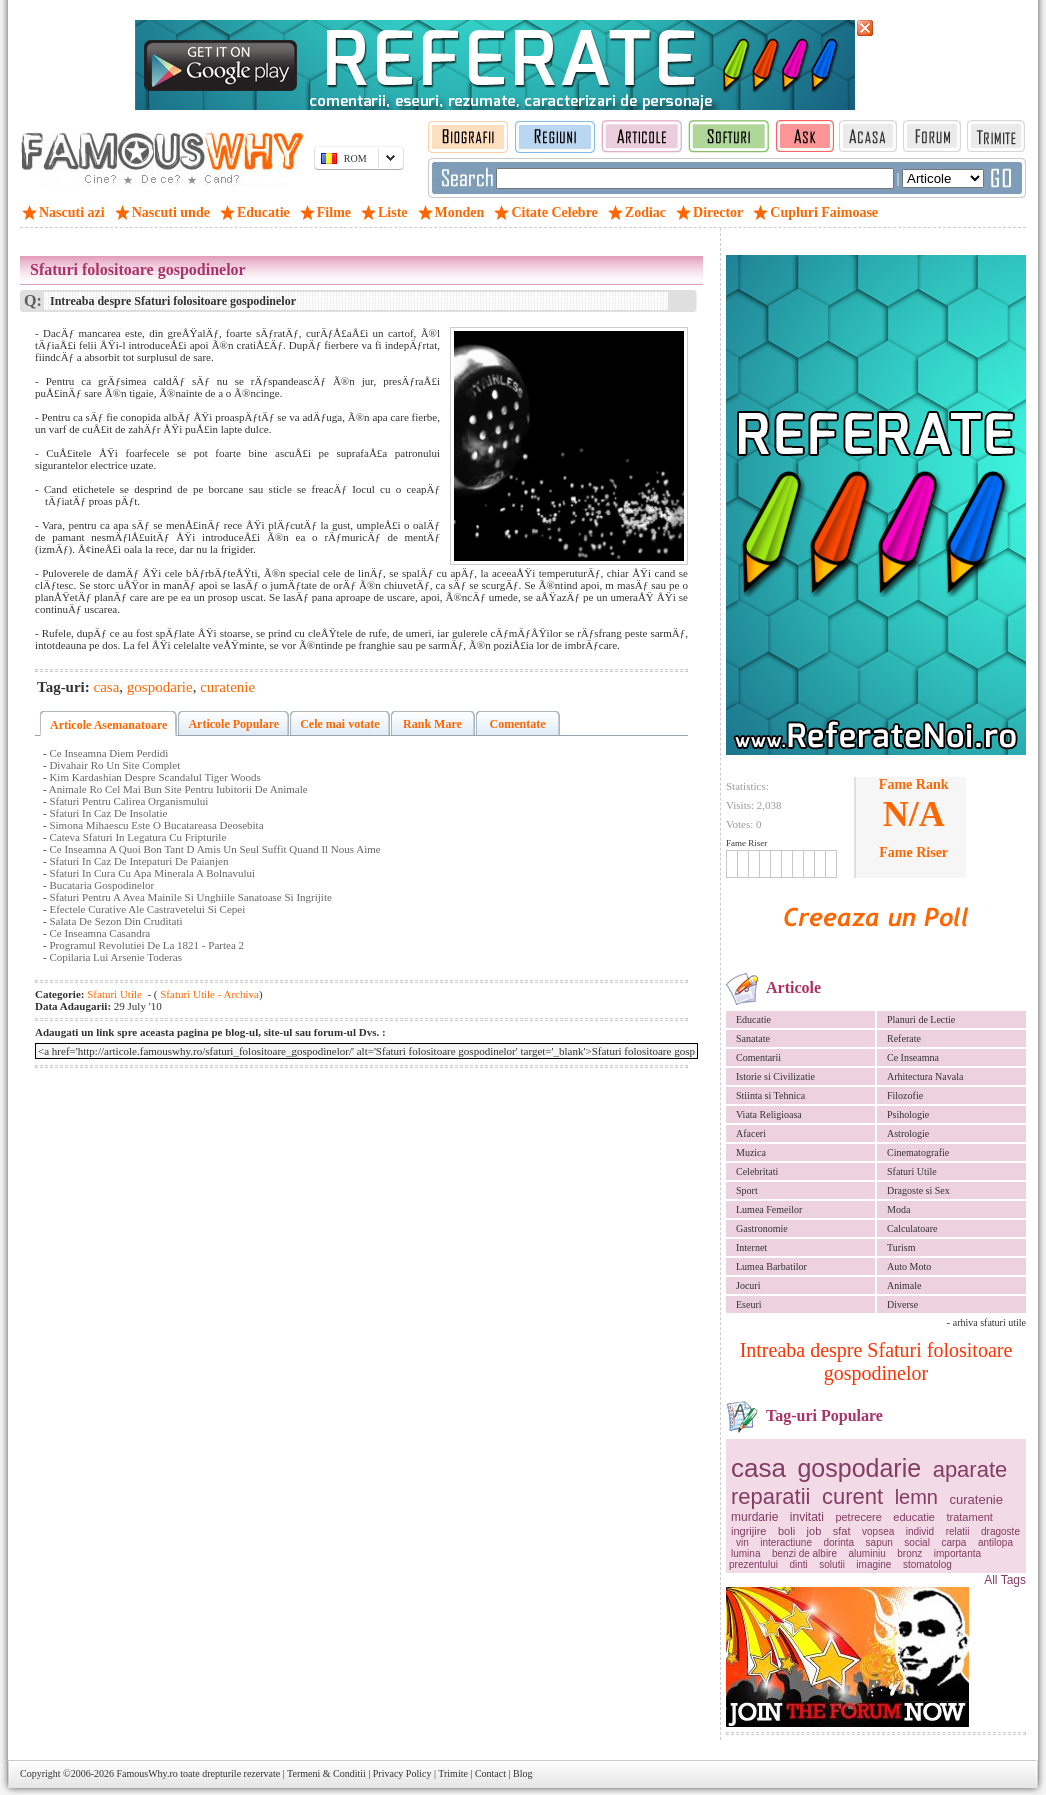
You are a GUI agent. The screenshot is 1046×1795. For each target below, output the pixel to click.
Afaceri (751, 1133)
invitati (807, 1517)
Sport (747, 1190)
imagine (873, 1564)
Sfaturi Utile (912, 1171)
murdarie (754, 1517)
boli (786, 1531)
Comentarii (758, 1057)
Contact (490, 1773)
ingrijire (748, 1531)
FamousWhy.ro (146, 1773)
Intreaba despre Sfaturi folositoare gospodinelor (876, 1361)
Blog (522, 1773)
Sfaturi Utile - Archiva (208, 994)
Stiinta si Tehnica (770, 1095)
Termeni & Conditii (326, 1773)
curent (852, 1496)
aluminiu (867, 1553)
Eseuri (749, 1304)
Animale (904, 1285)
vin (742, 1542)
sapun (879, 1542)
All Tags (1005, 1580)
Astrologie (908, 1133)
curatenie (976, 1499)
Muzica (751, 1152)
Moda (898, 1209)
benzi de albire (804, 1553)
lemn (916, 1497)
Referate (904, 1038)
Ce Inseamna (913, 1057)
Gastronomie (762, 1228)
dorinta (839, 1542)
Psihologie (908, 1114)
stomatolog (927, 1564)
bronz (909, 1553)
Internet (751, 1247)
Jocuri (748, 1285)
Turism (901, 1247)
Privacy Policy (402, 1773)
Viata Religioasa (769, 1114)
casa (758, 1468)
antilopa (995, 1542)
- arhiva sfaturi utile (986, 1322)
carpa (953, 1542)
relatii (958, 1531)
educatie (914, 1517)
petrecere (858, 1517)
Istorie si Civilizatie (775, 1076)
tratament (969, 1517)
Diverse (902, 1304)
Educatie (753, 1019)
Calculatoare (912, 1228)
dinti (798, 1564)
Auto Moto (909, 1266)
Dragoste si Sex (918, 1190)
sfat (842, 1531)
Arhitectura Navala (925, 1076)
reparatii (770, 1496)
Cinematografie (918, 1152)
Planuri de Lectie (921, 1019)
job (814, 1531)
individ (920, 1531)
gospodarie (859, 1468)
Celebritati (757, 1171)
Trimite (453, 1773)
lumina (745, 1553)
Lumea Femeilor (769, 1209)
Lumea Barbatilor (771, 1266)
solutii (832, 1564)
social (917, 1542)
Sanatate (753, 1038)
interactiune (786, 1542)
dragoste (1000, 1531)
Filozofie (905, 1095)
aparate (970, 1469)
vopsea (878, 1531)
